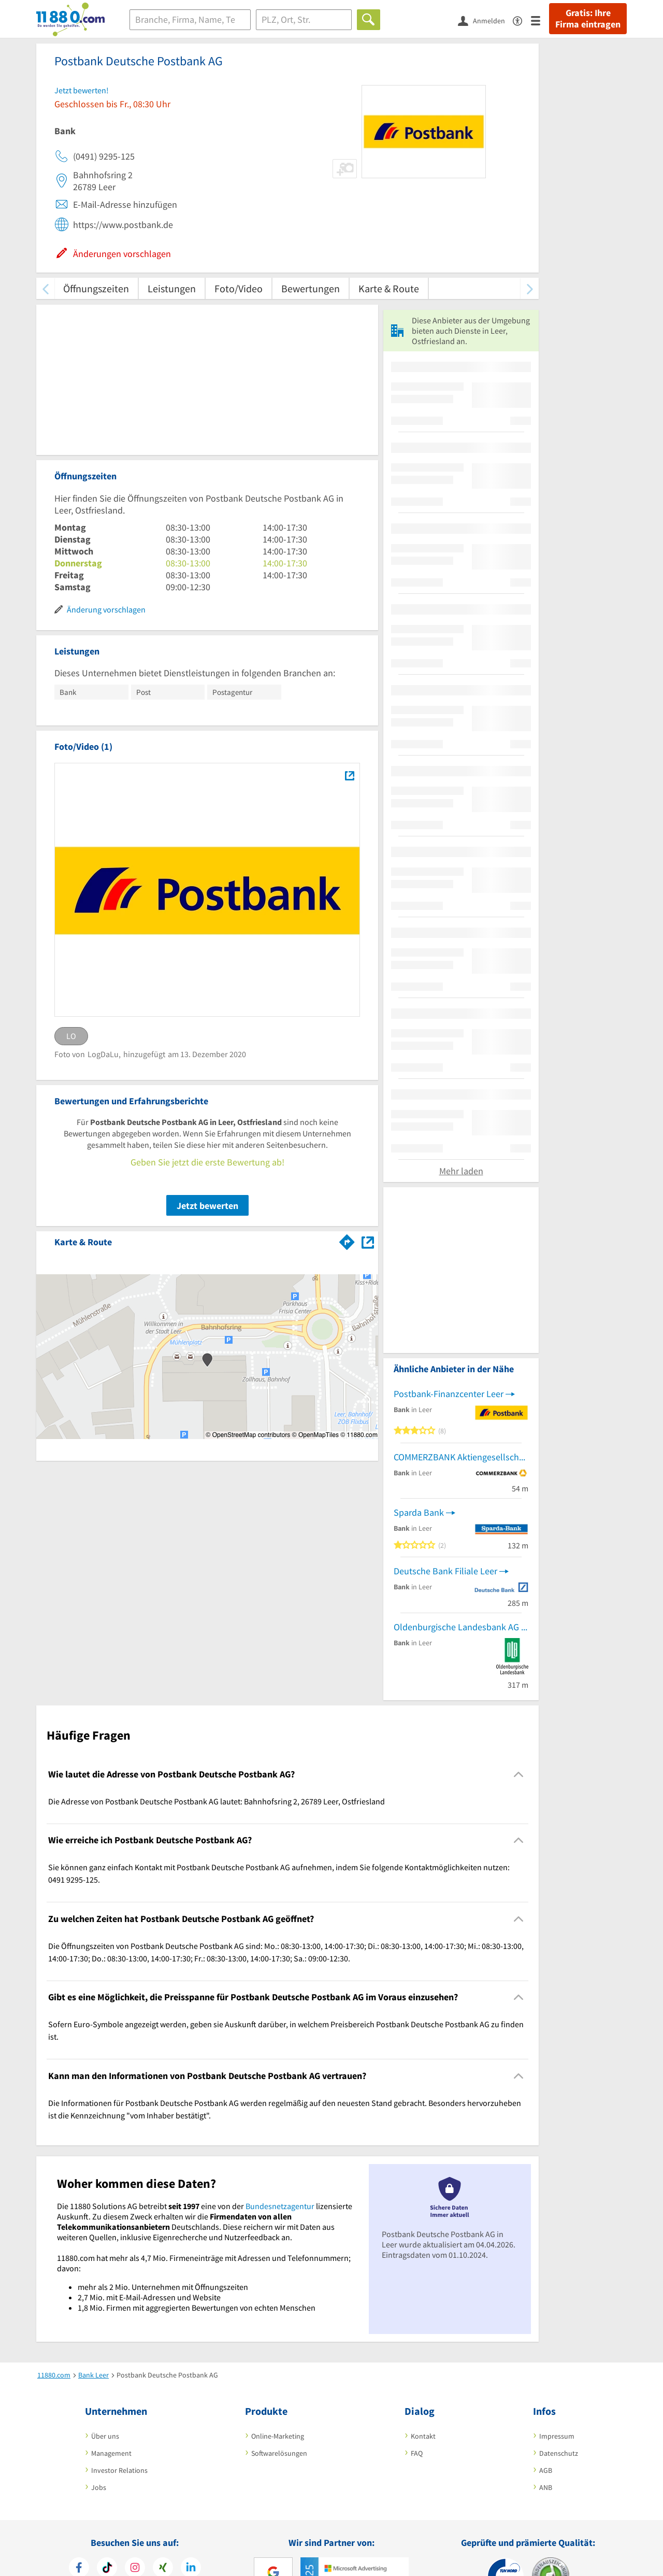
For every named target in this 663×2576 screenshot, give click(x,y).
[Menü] (540, 20)
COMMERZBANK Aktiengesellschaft (461, 1457)
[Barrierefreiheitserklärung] (522, 20)
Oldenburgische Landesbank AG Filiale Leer (461, 1627)
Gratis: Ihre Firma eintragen (588, 19)
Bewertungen (310, 288)
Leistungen (172, 288)
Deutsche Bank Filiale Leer (445, 1571)
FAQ (417, 2453)
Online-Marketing (277, 2436)
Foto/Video (238, 288)
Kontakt (423, 2436)
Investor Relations (119, 2470)
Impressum (556, 2436)
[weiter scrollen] (530, 288)
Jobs (98, 2487)
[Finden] (368, 19)
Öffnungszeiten (96, 288)
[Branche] (190, 19)
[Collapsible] (518, 1774)
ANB (545, 2487)
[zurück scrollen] (45, 288)
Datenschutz (558, 2453)
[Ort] (304, 19)
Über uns (105, 2436)
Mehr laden (461, 1171)
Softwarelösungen (279, 2453)
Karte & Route (388, 288)
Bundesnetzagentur (280, 2206)
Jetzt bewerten (207, 1206)
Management (111, 2453)
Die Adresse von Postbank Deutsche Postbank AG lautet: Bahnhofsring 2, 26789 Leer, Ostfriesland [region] (216, 1801)
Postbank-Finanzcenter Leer (448, 1394)
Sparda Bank (419, 1512)
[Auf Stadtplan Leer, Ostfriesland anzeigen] (368, 1241)
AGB (545, 2470)
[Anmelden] (485, 20)
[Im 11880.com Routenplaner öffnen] (347, 1240)
